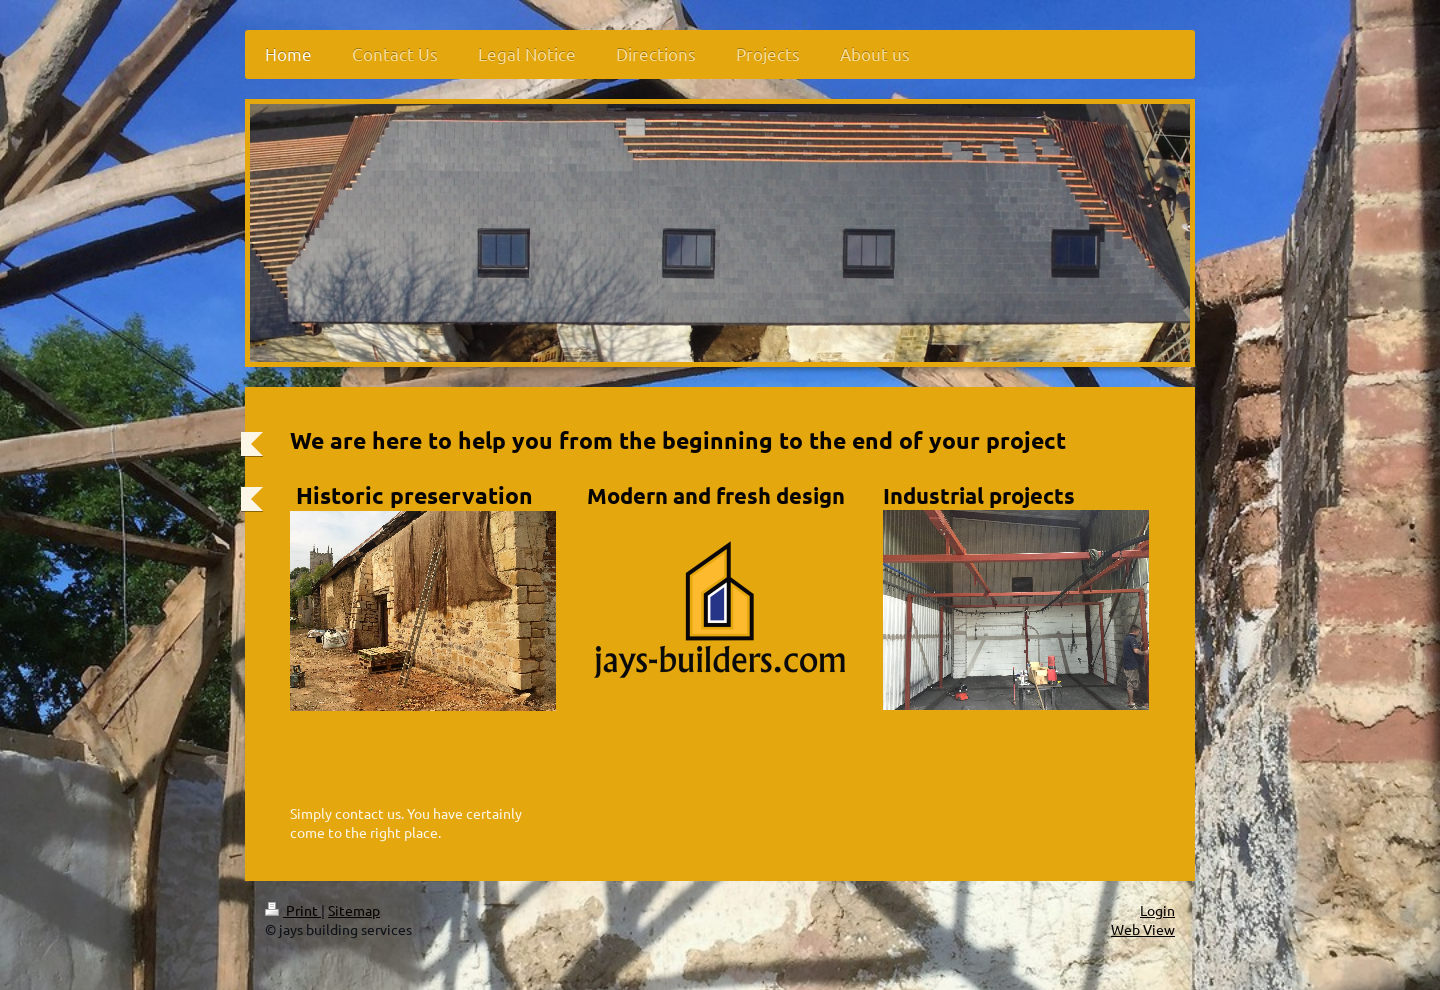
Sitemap (354, 910)
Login (1157, 910)
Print (293, 910)
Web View (1143, 929)
